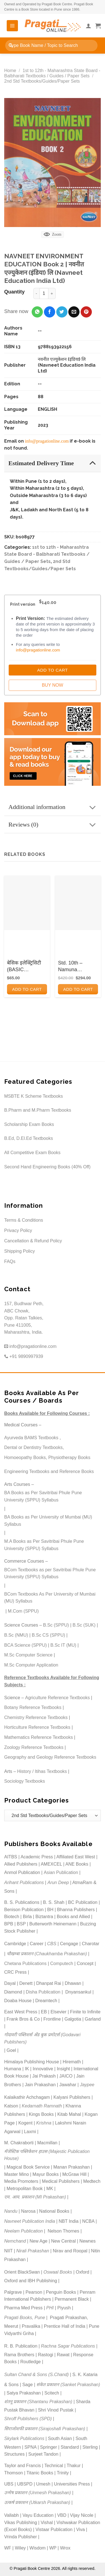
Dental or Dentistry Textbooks (33, 1447)
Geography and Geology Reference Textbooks (50, 1757)
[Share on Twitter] (61, 311)
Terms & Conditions (23, 1220)
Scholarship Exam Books (29, 1124)
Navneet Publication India (29, 2221)
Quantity (14, 292)
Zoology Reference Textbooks (33, 1747)
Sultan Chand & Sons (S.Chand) (36, 2374)
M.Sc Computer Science (28, 1655)
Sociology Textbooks (24, 1781)
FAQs (9, 1261)
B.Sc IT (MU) (63, 1645)
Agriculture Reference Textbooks (57, 1697)
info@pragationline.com (47, 441)
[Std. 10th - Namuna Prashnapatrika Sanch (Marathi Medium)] (78, 902)
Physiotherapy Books (69, 1457)
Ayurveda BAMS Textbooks (31, 1437)
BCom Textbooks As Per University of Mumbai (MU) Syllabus (49, 1598)
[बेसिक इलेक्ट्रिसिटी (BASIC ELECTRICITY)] (27, 902)
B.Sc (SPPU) (56, 1625)
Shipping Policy (19, 1251)
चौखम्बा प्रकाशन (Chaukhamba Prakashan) (47, 1953)
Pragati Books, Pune (24, 2317)
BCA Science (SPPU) (25, 1645)
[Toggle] (92, 462)
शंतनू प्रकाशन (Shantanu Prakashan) (38, 2401)
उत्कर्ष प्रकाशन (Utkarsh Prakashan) (37, 2502)
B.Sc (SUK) (84, 1625)
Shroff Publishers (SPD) (28, 2418)
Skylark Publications (24, 2438)
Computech (61, 1963)
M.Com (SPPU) (23, 1611)
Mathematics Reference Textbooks (38, 1737)
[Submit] (10, 45)
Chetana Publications (25, 1963)
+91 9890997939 (23, 1356)
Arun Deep (58, 1882)
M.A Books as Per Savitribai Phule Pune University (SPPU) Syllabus (44, 1545)
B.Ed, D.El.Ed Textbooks (28, 1138)
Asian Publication (61, 1872)
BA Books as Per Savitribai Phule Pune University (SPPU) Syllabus (43, 1496)
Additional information (53, 807)
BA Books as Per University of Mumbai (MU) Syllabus (48, 1521)
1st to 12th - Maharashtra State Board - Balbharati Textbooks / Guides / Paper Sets (47, 554)
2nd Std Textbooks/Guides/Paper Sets (42, 81)
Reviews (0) (53, 825)
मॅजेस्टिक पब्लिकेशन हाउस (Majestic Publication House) (47, 2155)
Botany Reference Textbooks (32, 1707)
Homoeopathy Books (25, 1457)
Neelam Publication (23, 2231)
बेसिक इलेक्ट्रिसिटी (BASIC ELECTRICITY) (24, 966)
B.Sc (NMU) (16, 1635)
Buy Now (52, 685)
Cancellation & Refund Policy (33, 1240)
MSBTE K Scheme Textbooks (33, 1096)
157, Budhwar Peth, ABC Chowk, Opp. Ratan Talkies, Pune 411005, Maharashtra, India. (24, 1317)
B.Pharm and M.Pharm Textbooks (37, 1110)
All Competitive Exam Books (32, 1152)
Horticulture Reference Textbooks (37, 1727)
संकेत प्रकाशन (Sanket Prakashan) (68, 2384)
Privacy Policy (18, 1230)
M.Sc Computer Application (31, 1665)
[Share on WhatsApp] (37, 311)
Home (10, 70)
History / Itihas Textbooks (42, 1771)
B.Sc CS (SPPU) (48, 1635)
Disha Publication (43, 1992)
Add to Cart (52, 670)
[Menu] (12, 25)
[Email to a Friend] (74, 311)
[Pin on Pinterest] (86, 311)
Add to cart (27, 989)
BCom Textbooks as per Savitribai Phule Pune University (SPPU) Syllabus (50, 1573)
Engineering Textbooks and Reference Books (49, 1471)
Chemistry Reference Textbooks (35, 1717)
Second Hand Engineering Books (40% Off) (47, 1166)
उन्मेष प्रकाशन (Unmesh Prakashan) (37, 2492)
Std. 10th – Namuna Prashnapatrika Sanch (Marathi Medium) (75, 966)
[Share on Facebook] (49, 311)
